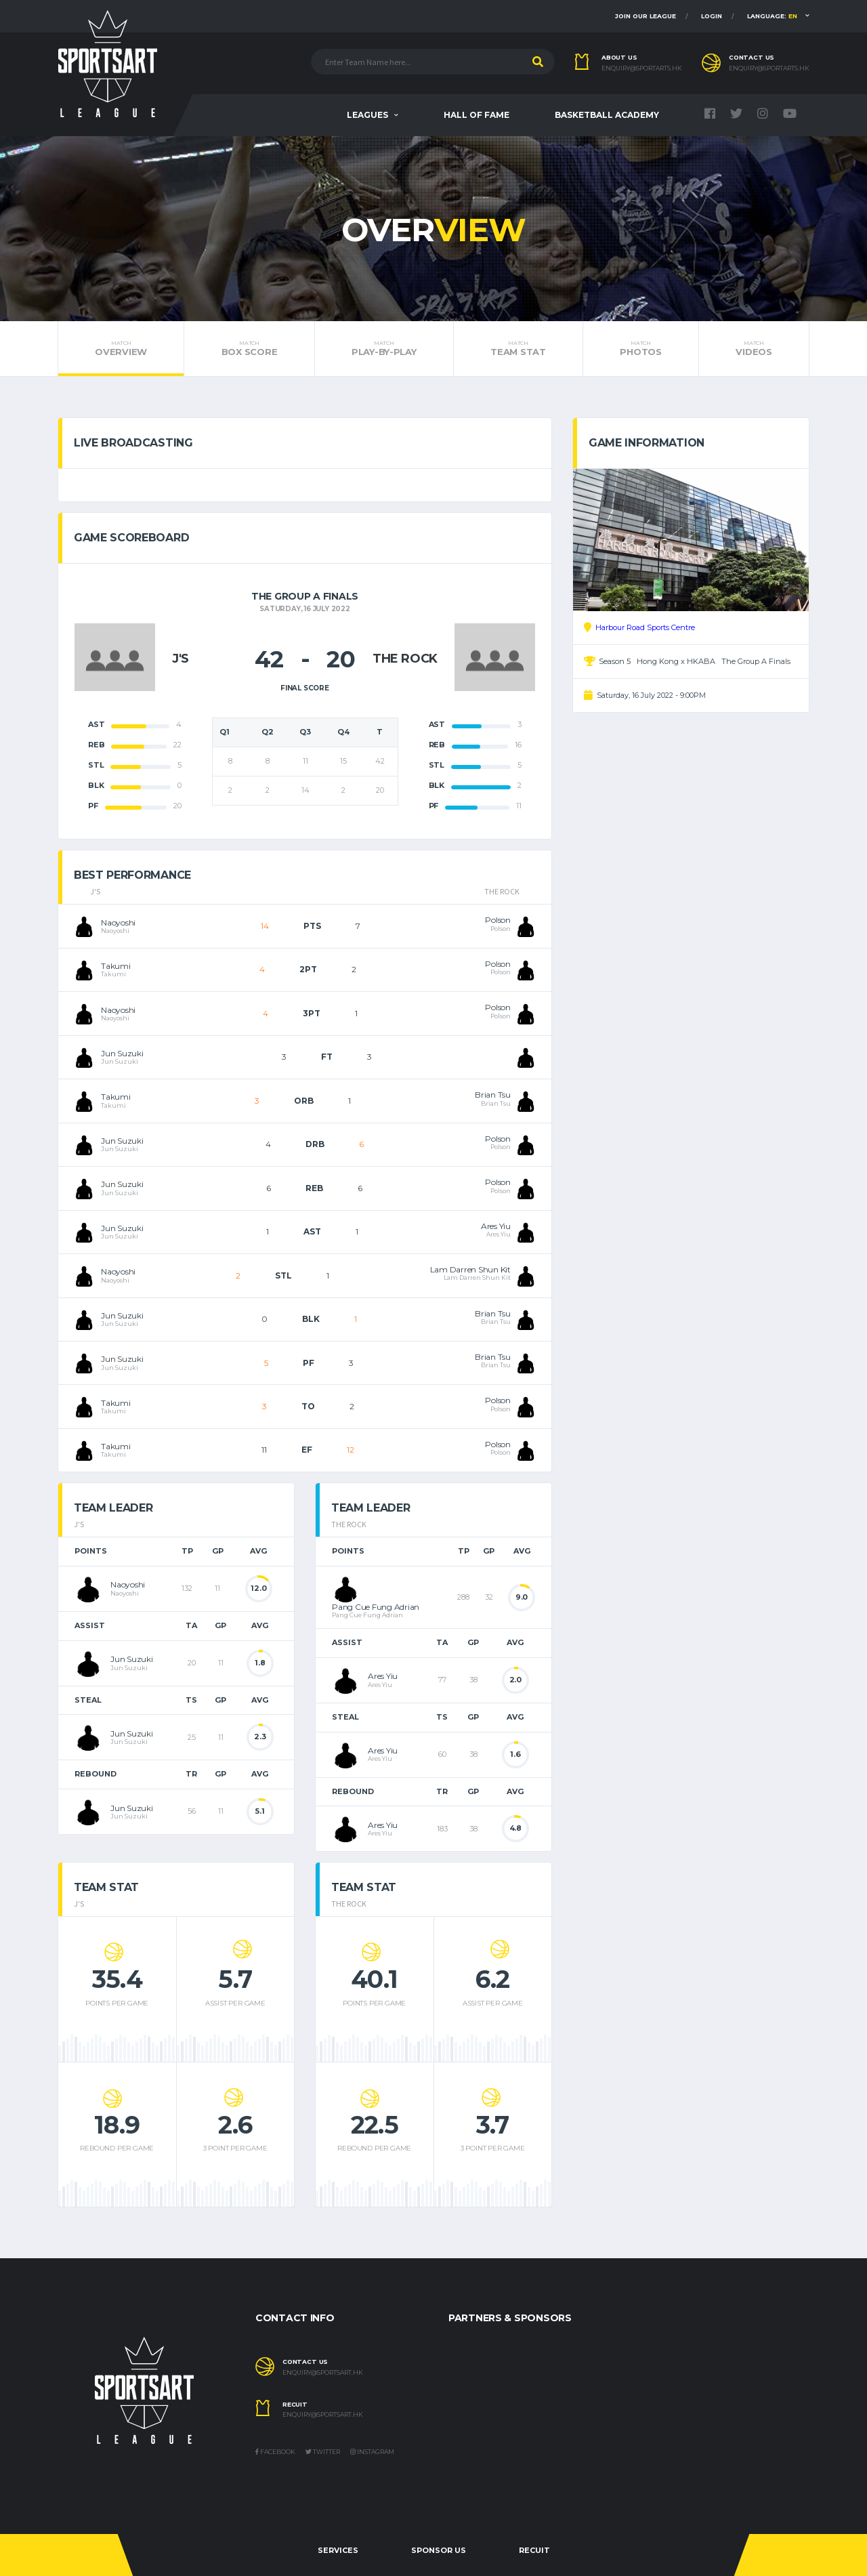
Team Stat (518, 348)
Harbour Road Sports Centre (645, 627)
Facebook (275, 2451)
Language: (772, 16)
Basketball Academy (607, 115)
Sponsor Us (438, 2550)
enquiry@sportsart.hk (322, 2372)
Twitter (322, 2451)
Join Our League (645, 16)
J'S (180, 658)
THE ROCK (405, 658)
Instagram (372, 2451)
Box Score (249, 348)
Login (711, 16)
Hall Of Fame (476, 115)
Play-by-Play (384, 348)
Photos (641, 348)
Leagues (367, 115)
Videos (754, 348)
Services (338, 2550)
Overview (121, 348)
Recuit (534, 2550)
